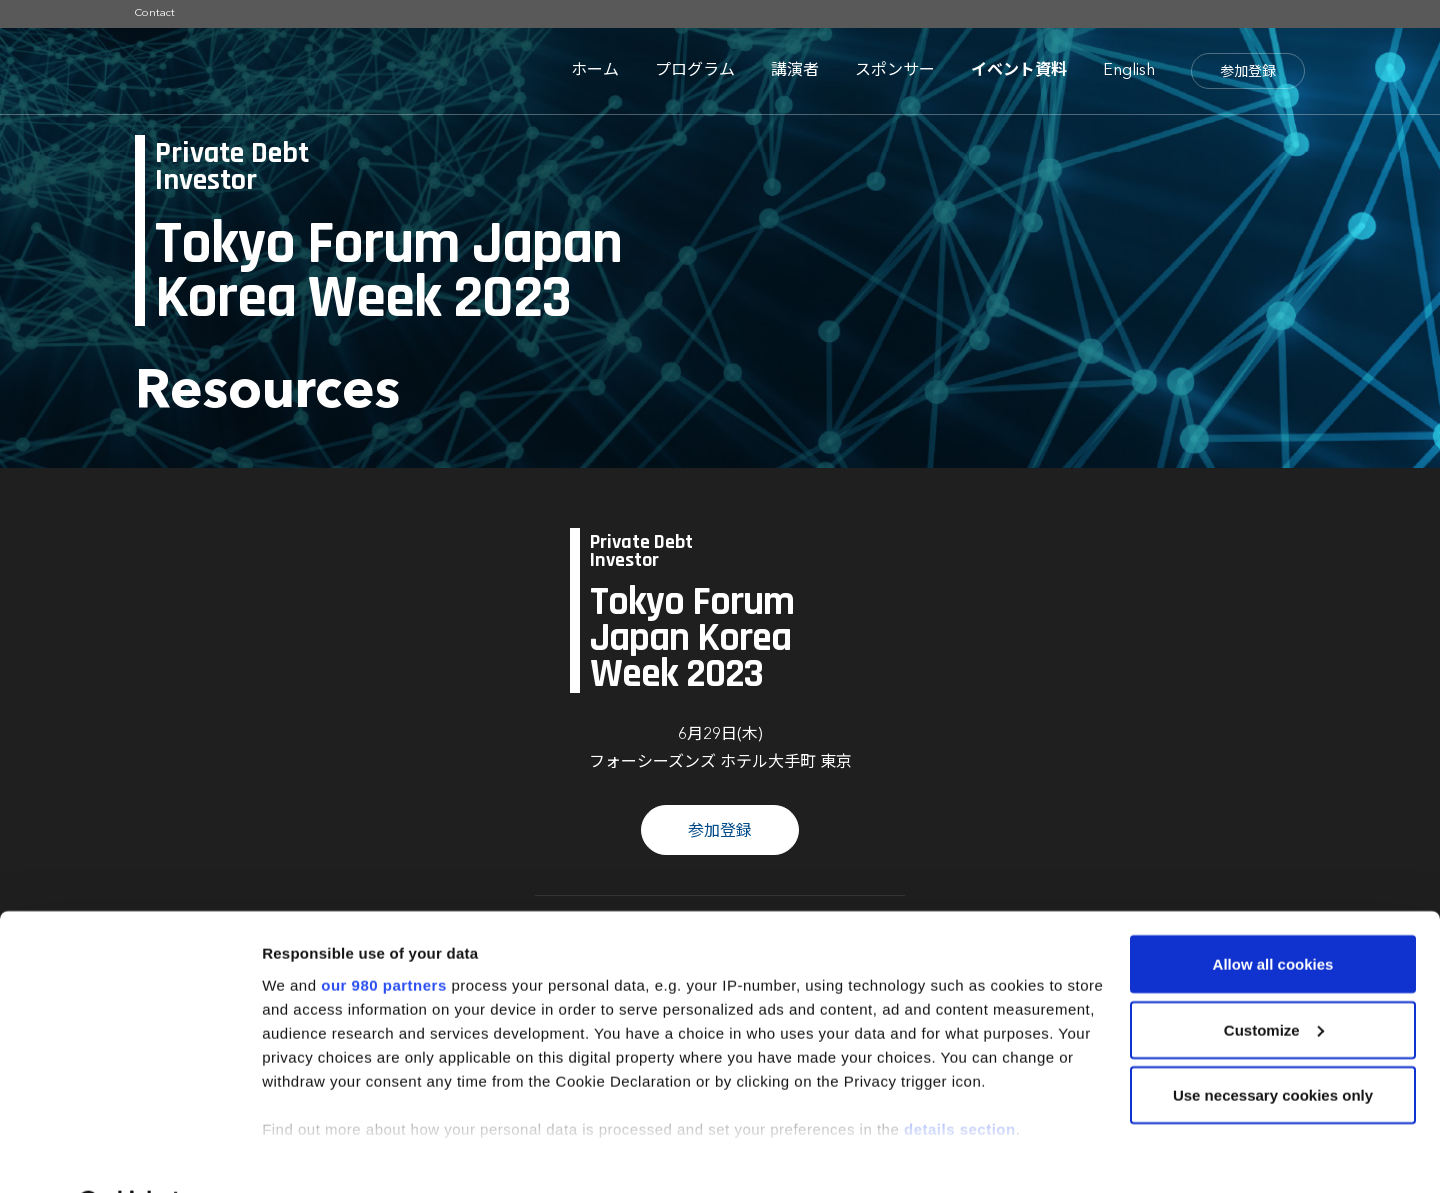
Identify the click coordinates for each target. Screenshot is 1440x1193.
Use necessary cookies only (1273, 1043)
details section (960, 1076)
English (1129, 71)
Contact (155, 13)
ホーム (595, 71)
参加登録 (1248, 72)
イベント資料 (1019, 71)
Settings (292, 1153)
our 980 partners (384, 932)
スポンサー (895, 71)
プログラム (695, 71)
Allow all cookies (1273, 912)
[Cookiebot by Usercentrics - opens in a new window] (129, 1154)
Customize (1274, 978)
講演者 (795, 71)
